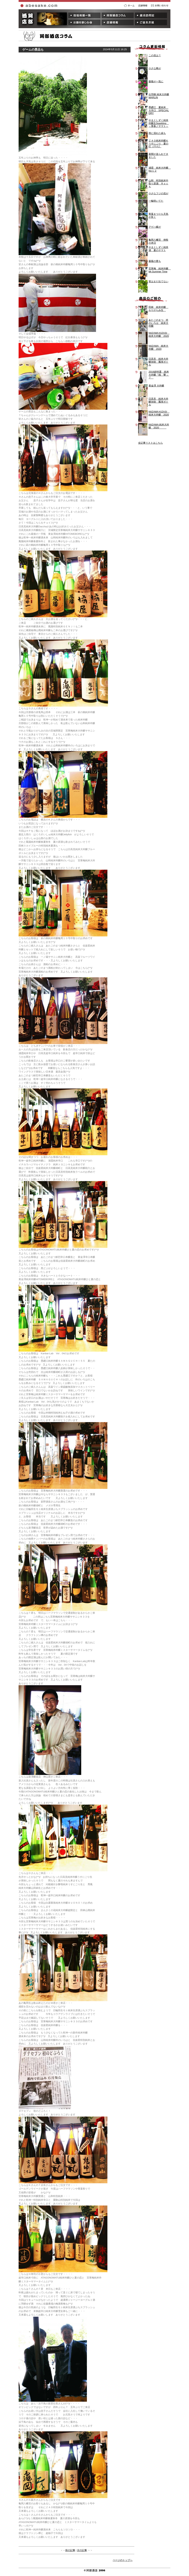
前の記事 (70, 2550)
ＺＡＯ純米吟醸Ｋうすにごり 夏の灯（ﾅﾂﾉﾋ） (158, 143)
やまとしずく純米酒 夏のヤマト (158, 249)
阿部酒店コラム (118, 15)
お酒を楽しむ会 (84, 22)
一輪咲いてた (156, 200)
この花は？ (155, 55)
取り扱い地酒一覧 (84, 15)
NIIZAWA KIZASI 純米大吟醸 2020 (159, 334)
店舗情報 (118, 22)
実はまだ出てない (158, 281)
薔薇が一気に (156, 81)
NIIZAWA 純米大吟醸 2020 (158, 347)
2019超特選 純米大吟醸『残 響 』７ (159, 374)
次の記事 (82, 2550)
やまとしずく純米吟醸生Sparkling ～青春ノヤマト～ (159, 123)
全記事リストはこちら (150, 442)
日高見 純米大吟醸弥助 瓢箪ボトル (158, 361)
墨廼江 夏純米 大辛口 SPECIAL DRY (159, 110)
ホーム (43, 15)
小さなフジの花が (158, 193)
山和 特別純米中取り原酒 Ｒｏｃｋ (158, 183)
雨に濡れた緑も (157, 133)
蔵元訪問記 (151, 15)
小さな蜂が (155, 68)
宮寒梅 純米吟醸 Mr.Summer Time (160, 270)
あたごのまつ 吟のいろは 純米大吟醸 (158, 323)
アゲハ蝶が (155, 226)
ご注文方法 (151, 22)
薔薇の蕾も (155, 261)
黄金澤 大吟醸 (156, 385)
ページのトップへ (122, 2560)
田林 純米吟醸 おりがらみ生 (158, 309)
